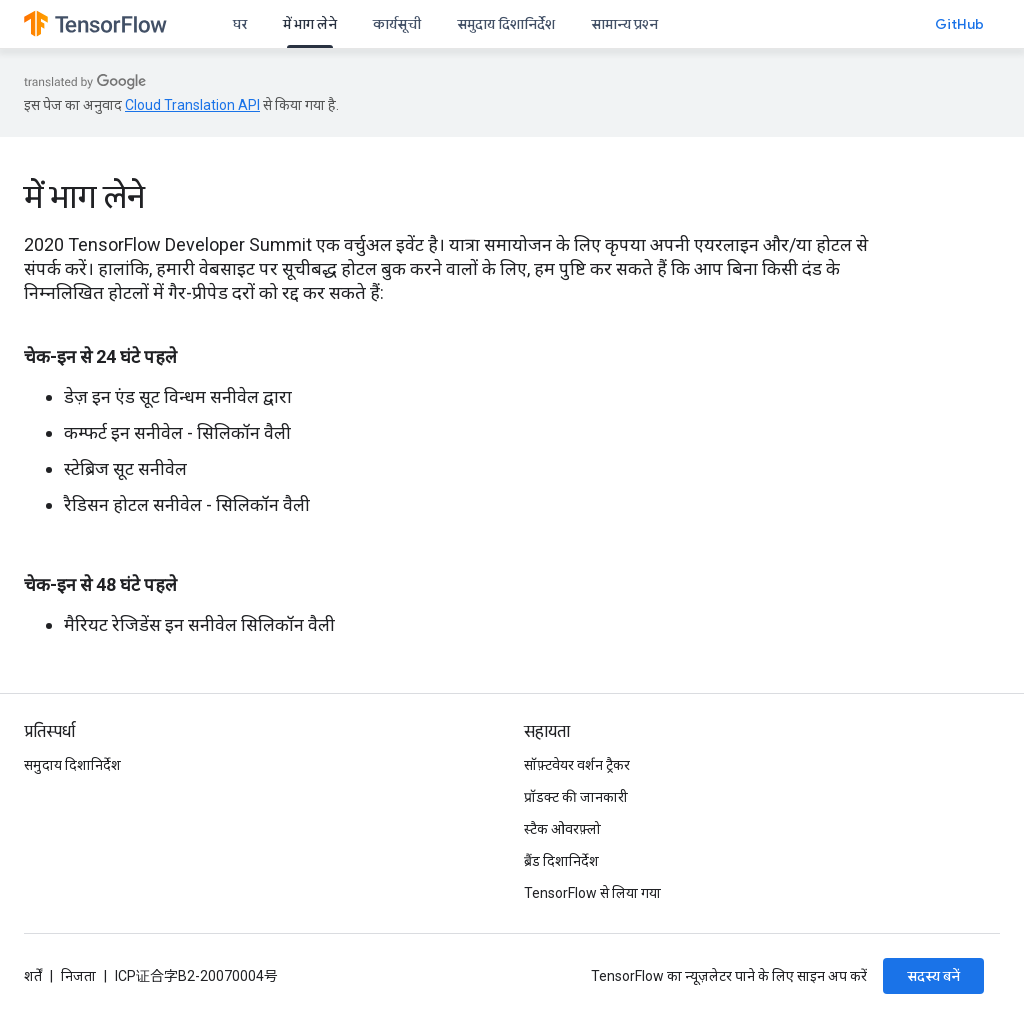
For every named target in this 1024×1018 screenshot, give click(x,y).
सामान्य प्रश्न (624, 24)
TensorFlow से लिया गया (592, 893)
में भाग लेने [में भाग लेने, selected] (310, 24)
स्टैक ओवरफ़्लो (562, 829)
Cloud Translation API (192, 105)
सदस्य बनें (933, 976)
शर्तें (33, 976)
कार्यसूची (397, 24)
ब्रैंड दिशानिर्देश (561, 861)
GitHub (959, 24)
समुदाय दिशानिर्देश (506, 24)
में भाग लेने (84, 197)
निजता (78, 976)
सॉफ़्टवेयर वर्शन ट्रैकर (577, 765)
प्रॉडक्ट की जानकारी (576, 797)
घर (240, 24)
